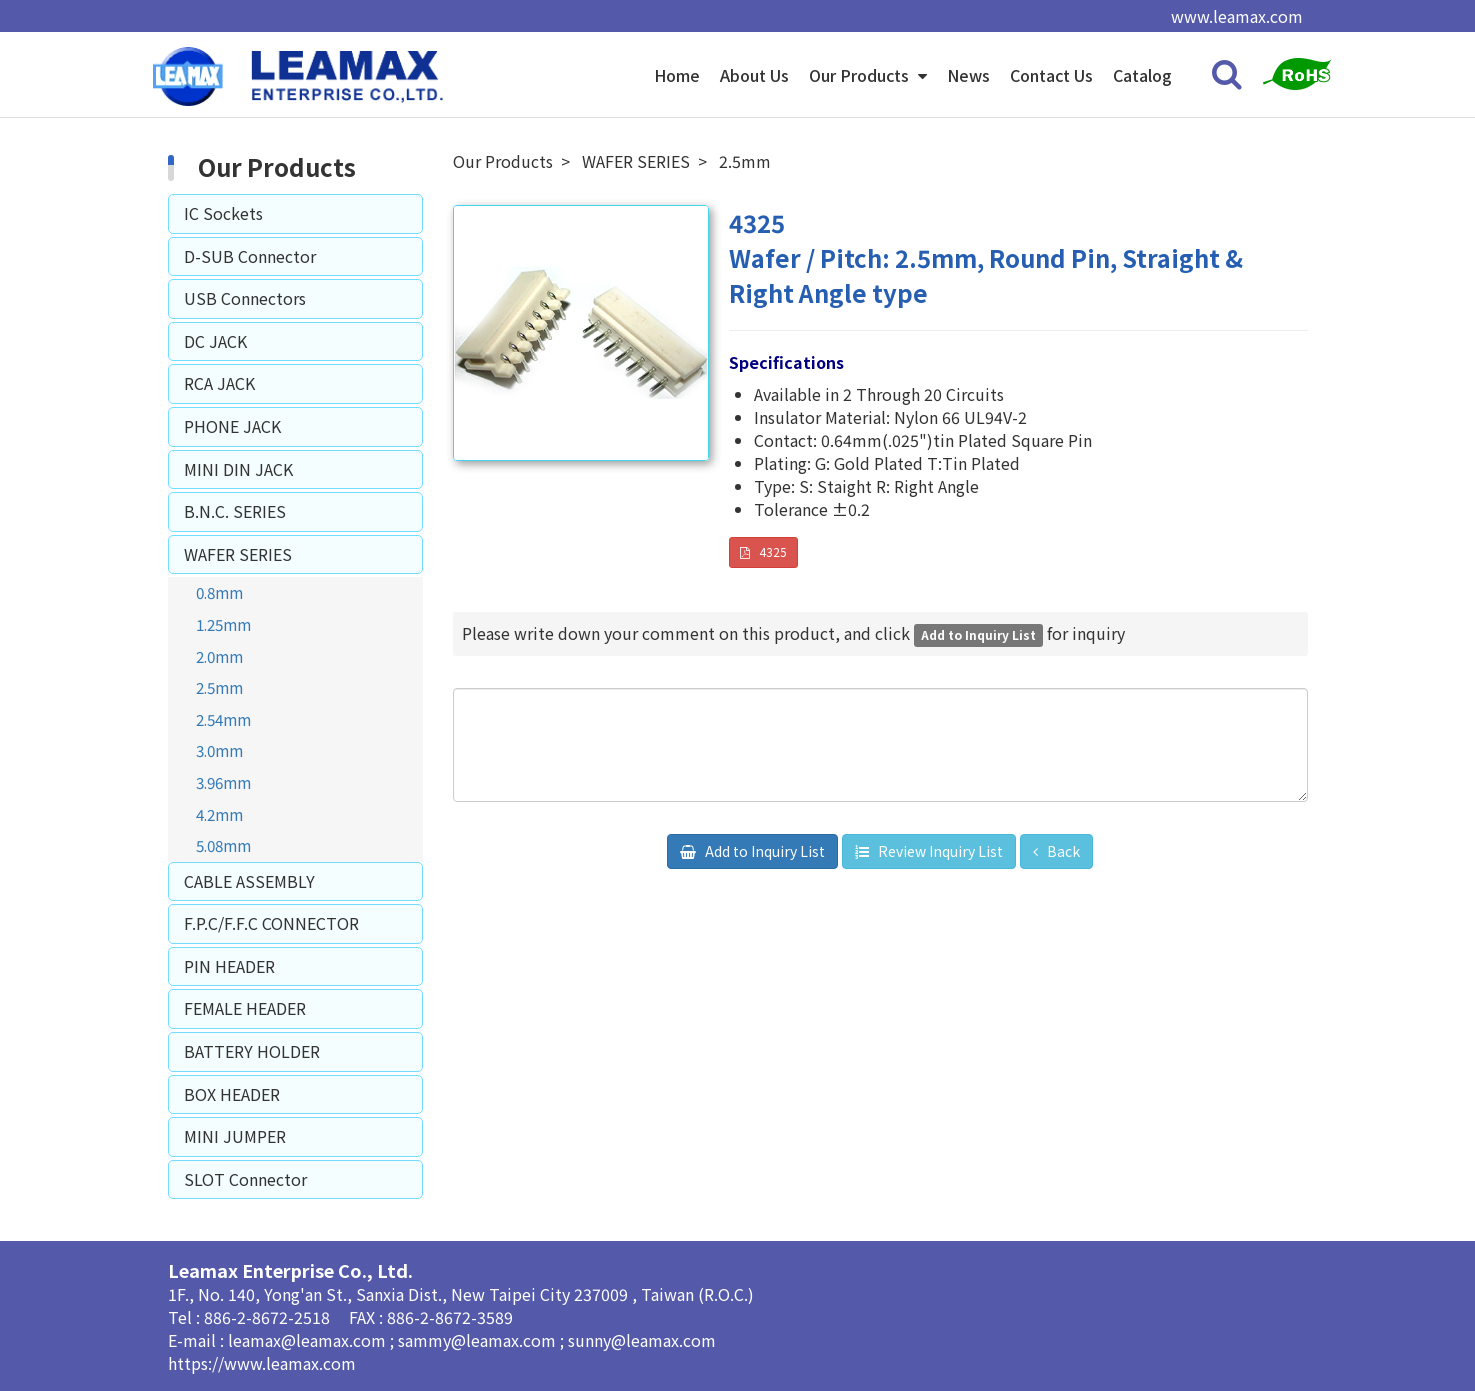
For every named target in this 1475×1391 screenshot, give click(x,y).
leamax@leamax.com (309, 1340)
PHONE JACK (232, 426)
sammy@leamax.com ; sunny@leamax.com (557, 1340)
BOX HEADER (232, 1094)
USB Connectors (245, 298)
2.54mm (223, 719)
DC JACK (215, 341)
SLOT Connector (245, 1179)
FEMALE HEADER (245, 1008)
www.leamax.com (1237, 16)
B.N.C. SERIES (235, 511)
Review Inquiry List (939, 851)
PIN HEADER (229, 966)
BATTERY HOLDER (252, 1051)
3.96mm (223, 782)
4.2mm (219, 814)
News (968, 75)
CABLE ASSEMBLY (249, 881)
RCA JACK (219, 383)
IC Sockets (223, 213)
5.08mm (223, 845)
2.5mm (219, 687)
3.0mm (219, 750)
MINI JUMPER (235, 1136)
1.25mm (223, 624)
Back (1062, 851)
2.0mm (219, 656)
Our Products (861, 75)
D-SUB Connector (250, 256)
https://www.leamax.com (262, 1363)
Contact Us (1051, 75)
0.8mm (219, 592)
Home (677, 75)
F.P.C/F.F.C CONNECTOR (271, 923)
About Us (754, 75)
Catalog (1142, 75)
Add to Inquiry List (763, 851)
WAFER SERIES (238, 554)
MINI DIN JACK (238, 469)
